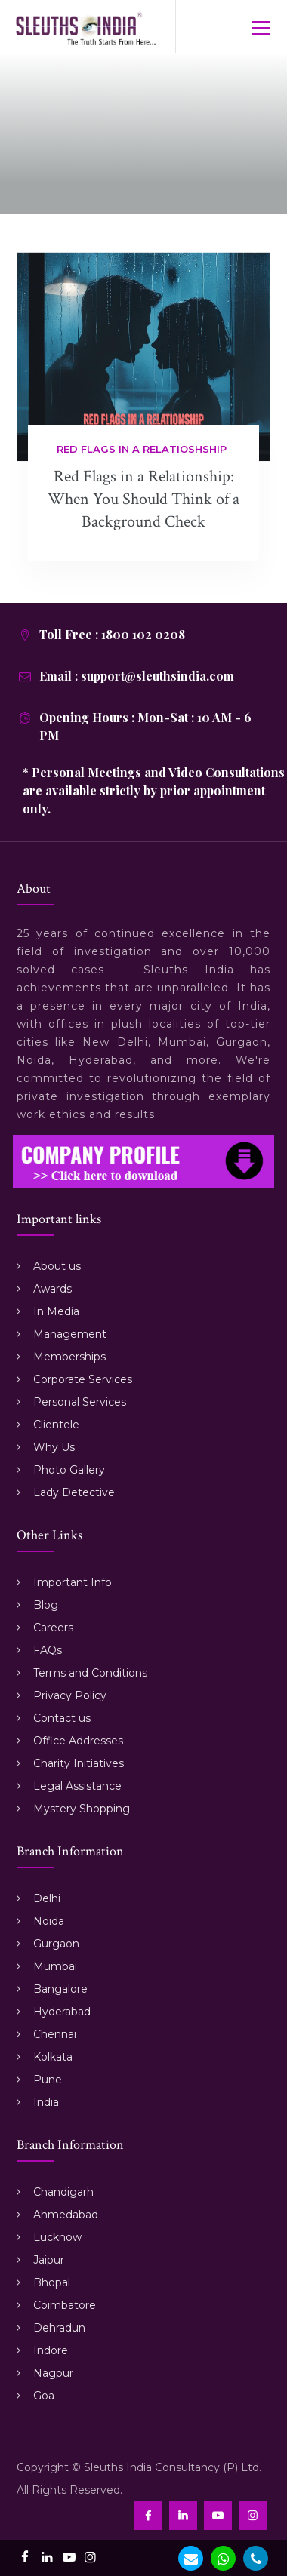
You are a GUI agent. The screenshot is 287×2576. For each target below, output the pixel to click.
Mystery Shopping (81, 1808)
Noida (48, 1921)
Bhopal (51, 2282)
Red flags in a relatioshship (142, 449)
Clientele (56, 1424)
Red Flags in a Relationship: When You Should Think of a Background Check (143, 499)
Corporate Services (82, 1379)
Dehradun (59, 2328)
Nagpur (53, 2373)
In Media (56, 1311)
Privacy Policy (69, 1695)
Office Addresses (78, 1741)
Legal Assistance (77, 1786)
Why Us (54, 1447)
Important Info (72, 1582)
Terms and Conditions (90, 1673)
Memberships (69, 1356)
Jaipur (48, 2260)
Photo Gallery (69, 1470)
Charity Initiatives (78, 1763)
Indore (50, 2350)
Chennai (54, 2034)
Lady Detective (74, 1492)
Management (69, 1334)
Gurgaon (56, 1943)
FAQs (47, 1650)
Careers (53, 1627)
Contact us (62, 1718)
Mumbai (55, 1966)
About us (57, 1266)
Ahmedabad (65, 2214)
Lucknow (57, 2237)
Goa (43, 2395)
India (46, 2102)
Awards (52, 1289)
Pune (47, 2079)
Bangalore (60, 1989)
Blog (45, 1605)
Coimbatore (64, 2305)
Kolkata (53, 2057)
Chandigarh (63, 2192)
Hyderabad (62, 2011)
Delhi (46, 1898)
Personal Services (79, 1402)
